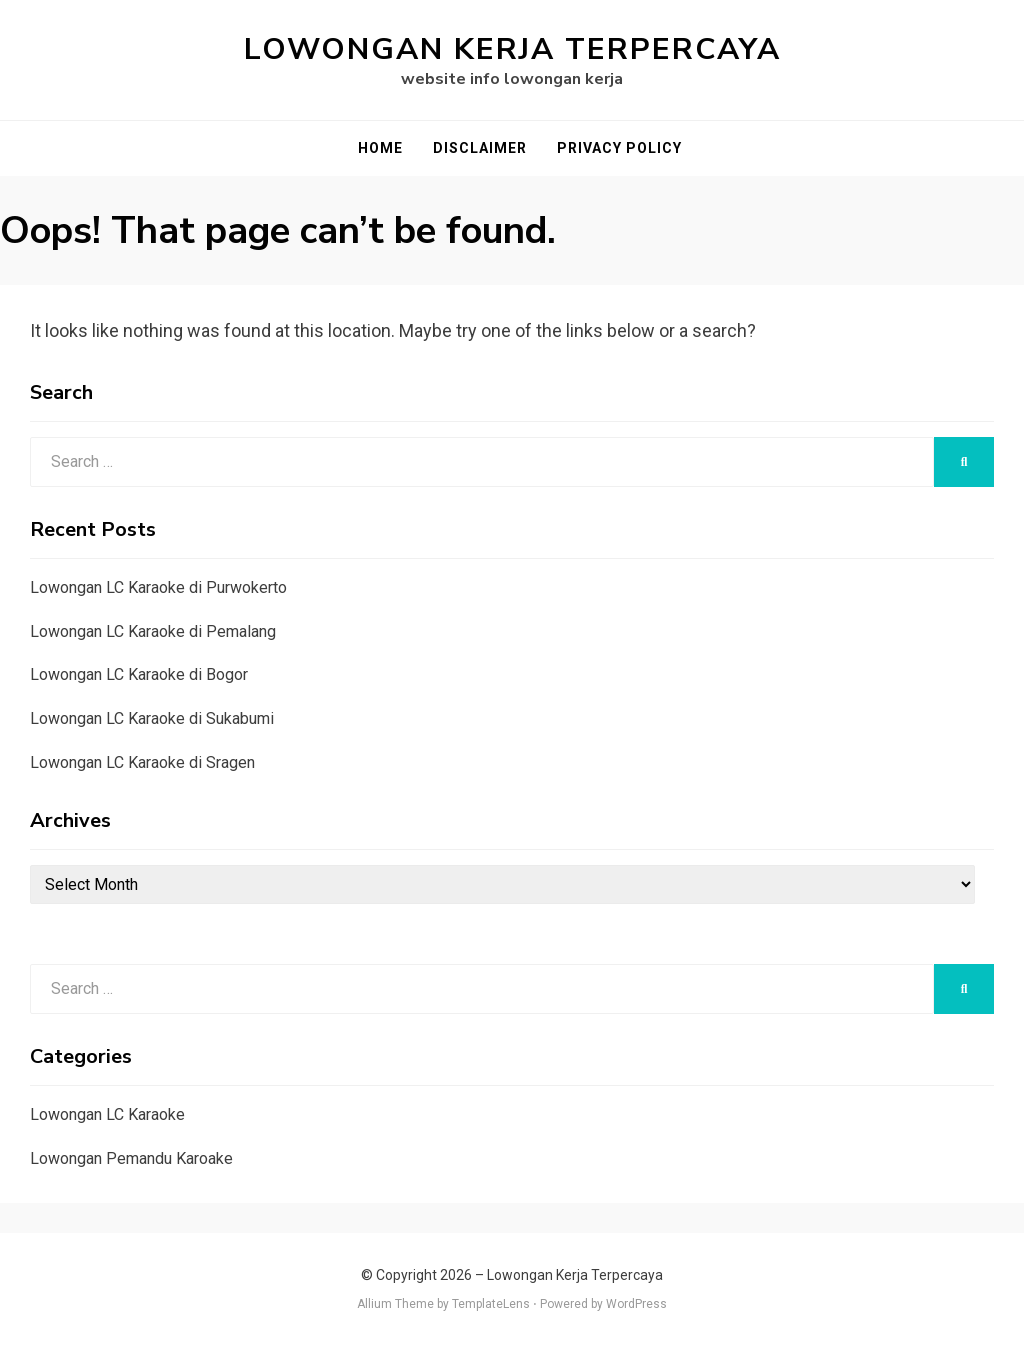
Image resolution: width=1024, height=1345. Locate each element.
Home (380, 148)
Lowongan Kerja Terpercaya (512, 49)
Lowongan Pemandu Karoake (131, 1158)
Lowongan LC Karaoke (107, 1114)
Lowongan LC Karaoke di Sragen (142, 762)
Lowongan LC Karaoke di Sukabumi (152, 718)
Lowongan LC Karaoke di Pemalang (153, 631)
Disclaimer (480, 148)
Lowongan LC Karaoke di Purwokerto (158, 587)
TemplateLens (491, 1304)
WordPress (636, 1304)
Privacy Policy (619, 148)
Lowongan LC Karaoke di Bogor (139, 674)
